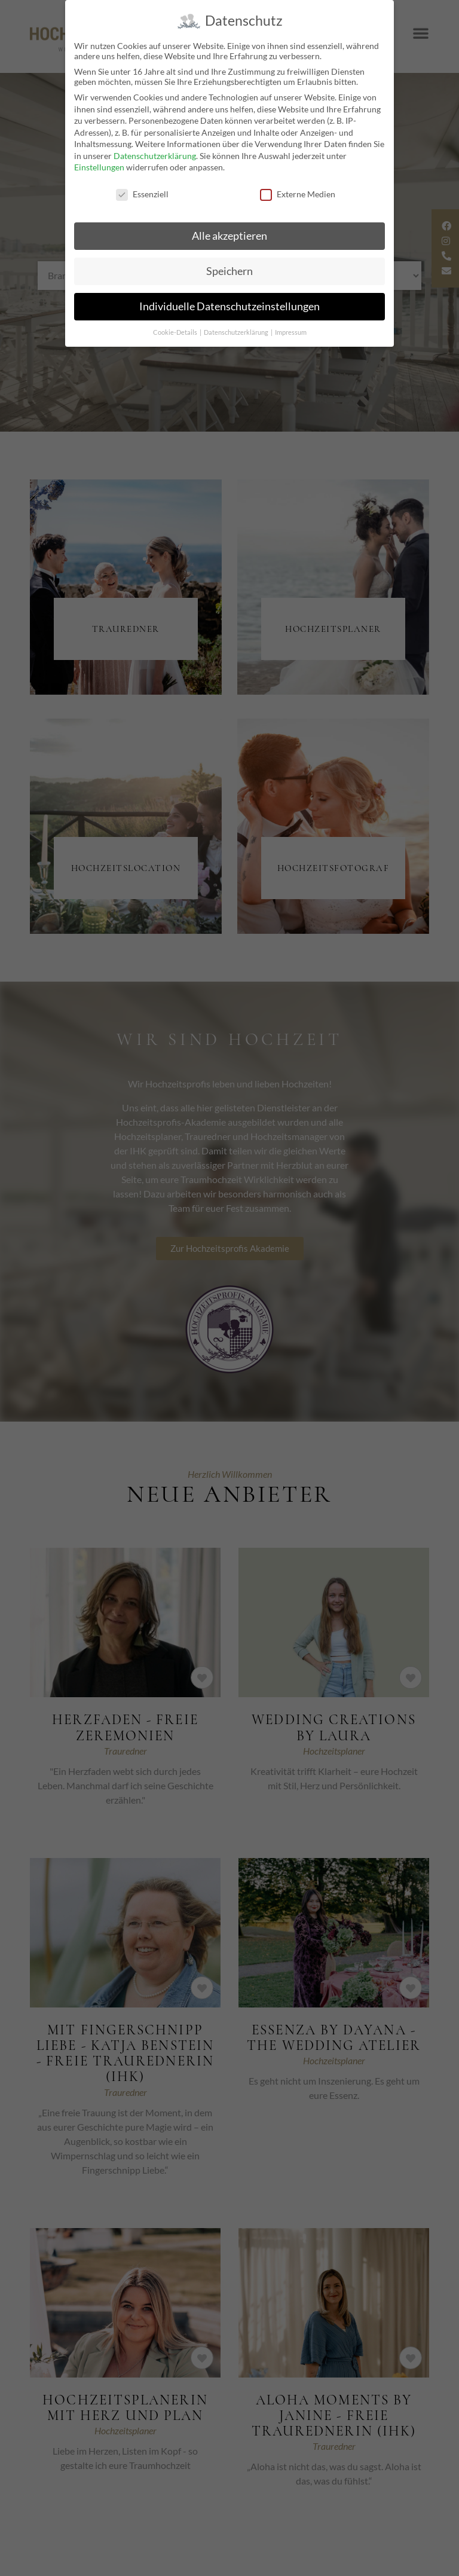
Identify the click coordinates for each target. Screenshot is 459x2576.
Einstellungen (99, 167)
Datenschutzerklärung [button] (237, 332)
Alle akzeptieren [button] (229, 236)
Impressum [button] (291, 332)
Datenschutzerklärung (155, 156)
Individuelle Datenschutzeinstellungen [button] (229, 306)
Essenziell (142, 194)
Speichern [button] (229, 271)
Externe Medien (297, 194)
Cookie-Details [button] (175, 332)
